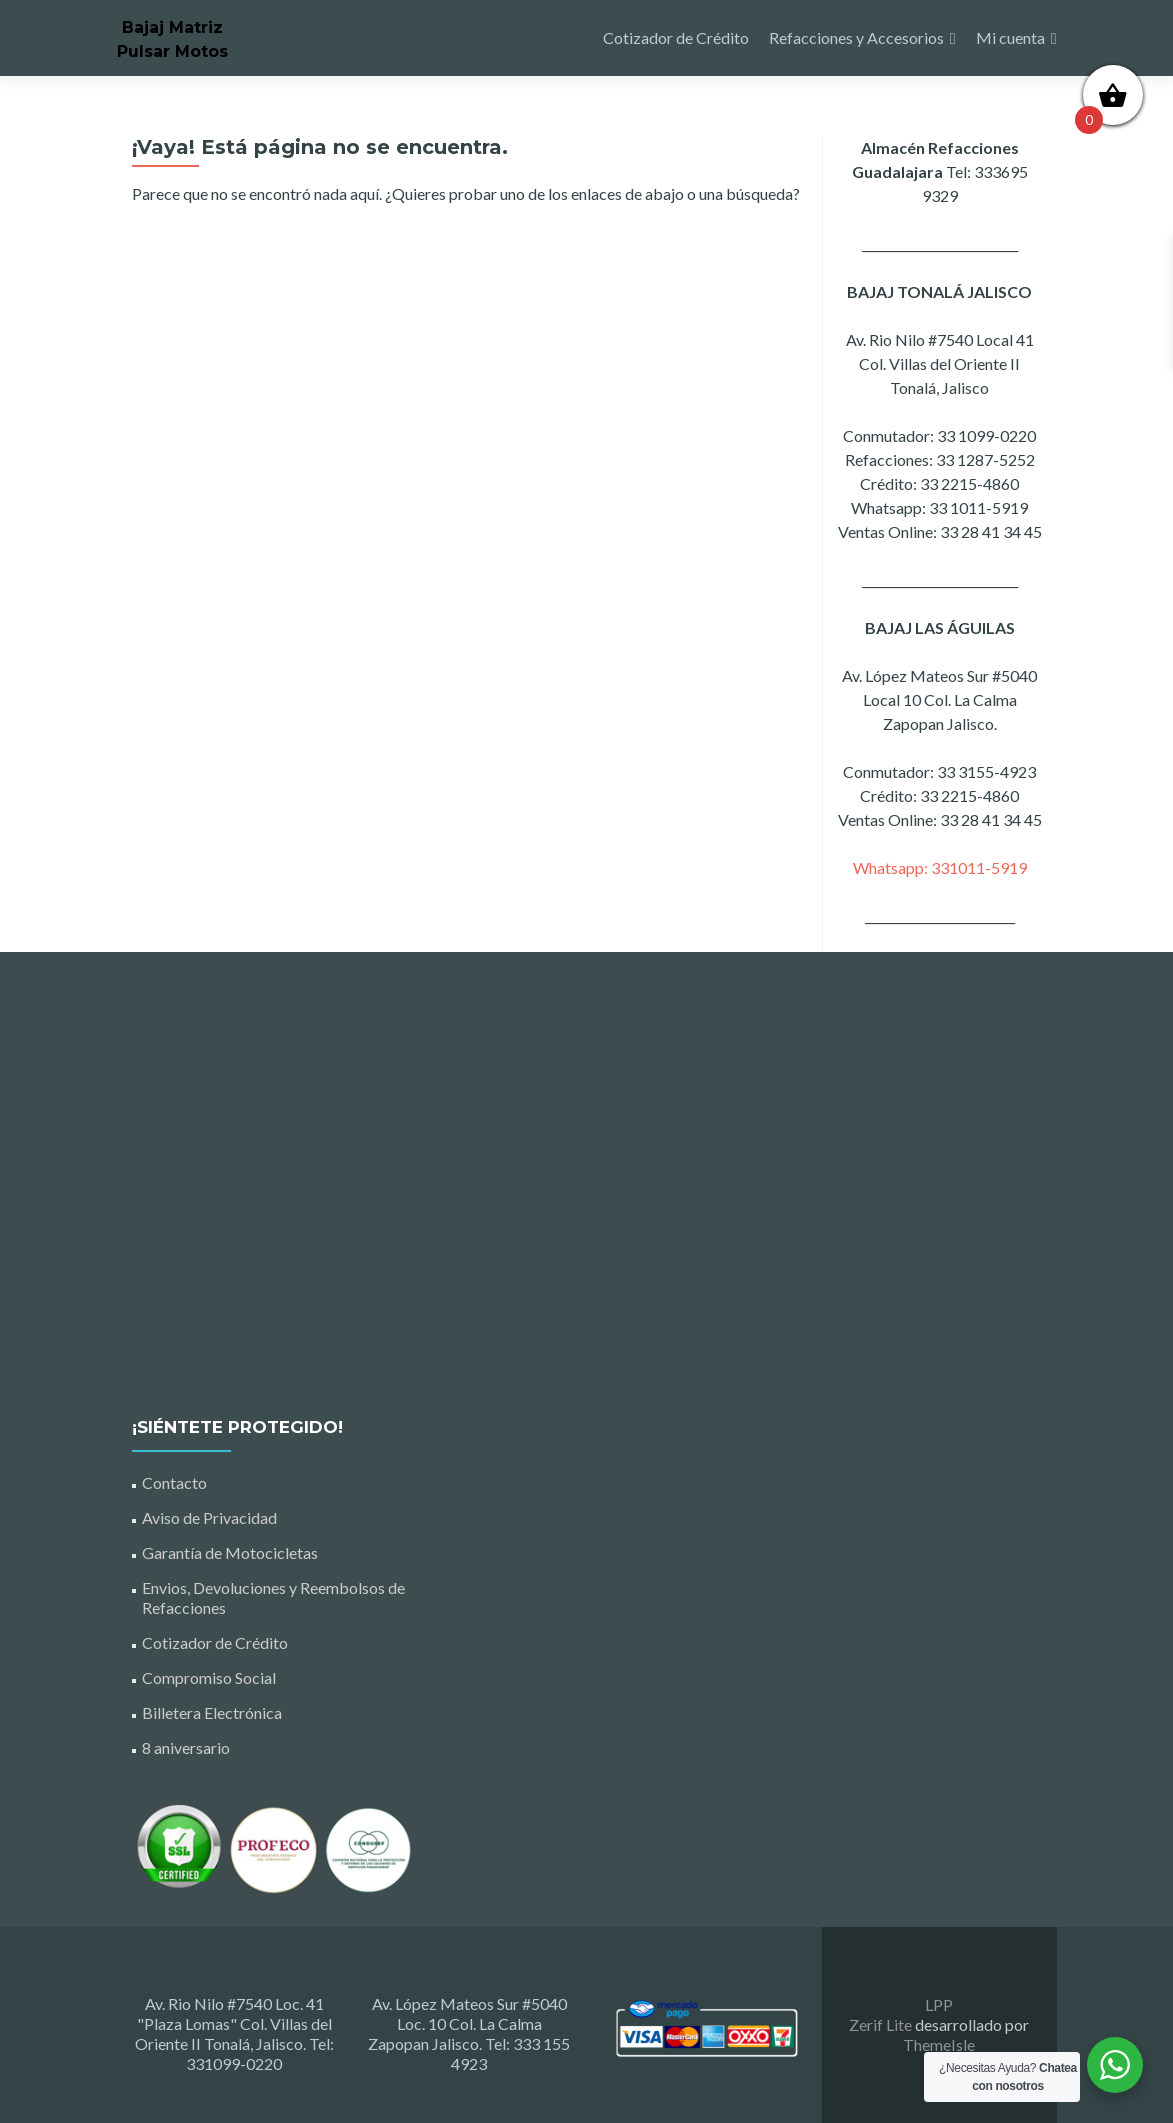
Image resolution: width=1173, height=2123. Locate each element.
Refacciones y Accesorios (856, 37)
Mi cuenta (1010, 37)
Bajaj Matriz (172, 27)
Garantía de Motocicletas (230, 1552)
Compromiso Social (209, 1677)
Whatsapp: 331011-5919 (940, 867)
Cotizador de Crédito (676, 37)
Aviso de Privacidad (209, 1517)
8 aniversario (186, 1747)
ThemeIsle (939, 2044)
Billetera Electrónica (212, 1712)
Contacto (174, 1482)
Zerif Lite (882, 2024)
